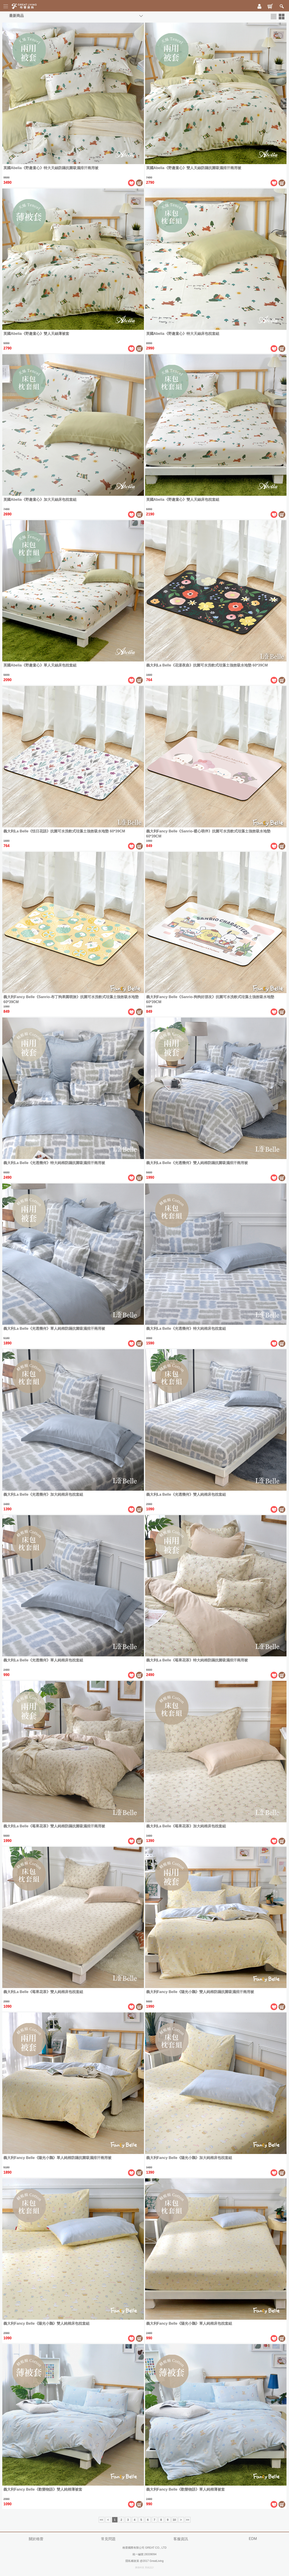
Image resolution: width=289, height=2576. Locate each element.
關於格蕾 (36, 2539)
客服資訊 (180, 2539)
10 (174, 2519)
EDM (253, 2539)
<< (101, 2519)
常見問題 (108, 2539)
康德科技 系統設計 (144, 2567)
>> (187, 2519)
